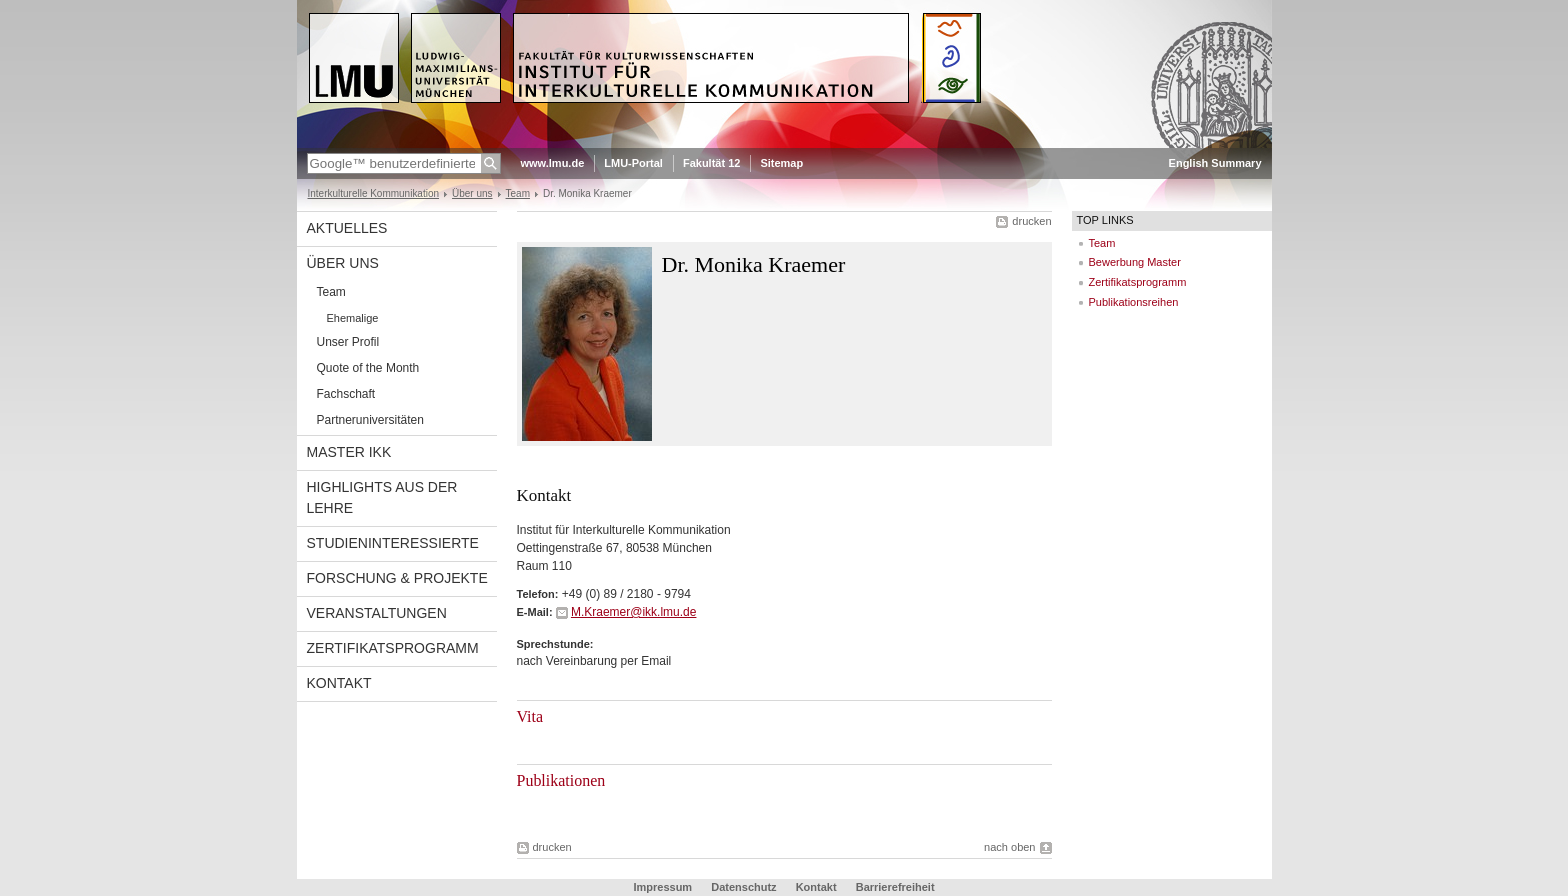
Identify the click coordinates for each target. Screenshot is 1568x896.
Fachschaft (346, 394)
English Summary (1215, 163)
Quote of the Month (368, 368)
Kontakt (339, 683)
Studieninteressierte (393, 543)
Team (518, 193)
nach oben (1009, 847)
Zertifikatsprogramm (393, 648)
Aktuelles (347, 228)
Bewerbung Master (1135, 262)
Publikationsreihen (1134, 302)
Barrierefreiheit (895, 887)
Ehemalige (353, 318)
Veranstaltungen (377, 613)
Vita (530, 716)
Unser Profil (348, 342)
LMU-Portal (633, 163)
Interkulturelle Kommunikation (374, 193)
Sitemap (781, 163)
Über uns (472, 193)
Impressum (662, 887)
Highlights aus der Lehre (382, 497)
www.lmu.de (553, 163)
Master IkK (349, 452)
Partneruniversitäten (370, 420)
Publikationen (561, 780)
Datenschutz (743, 887)
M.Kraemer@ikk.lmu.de (634, 612)
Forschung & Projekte (397, 578)
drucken (1031, 221)
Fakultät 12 (711, 163)
